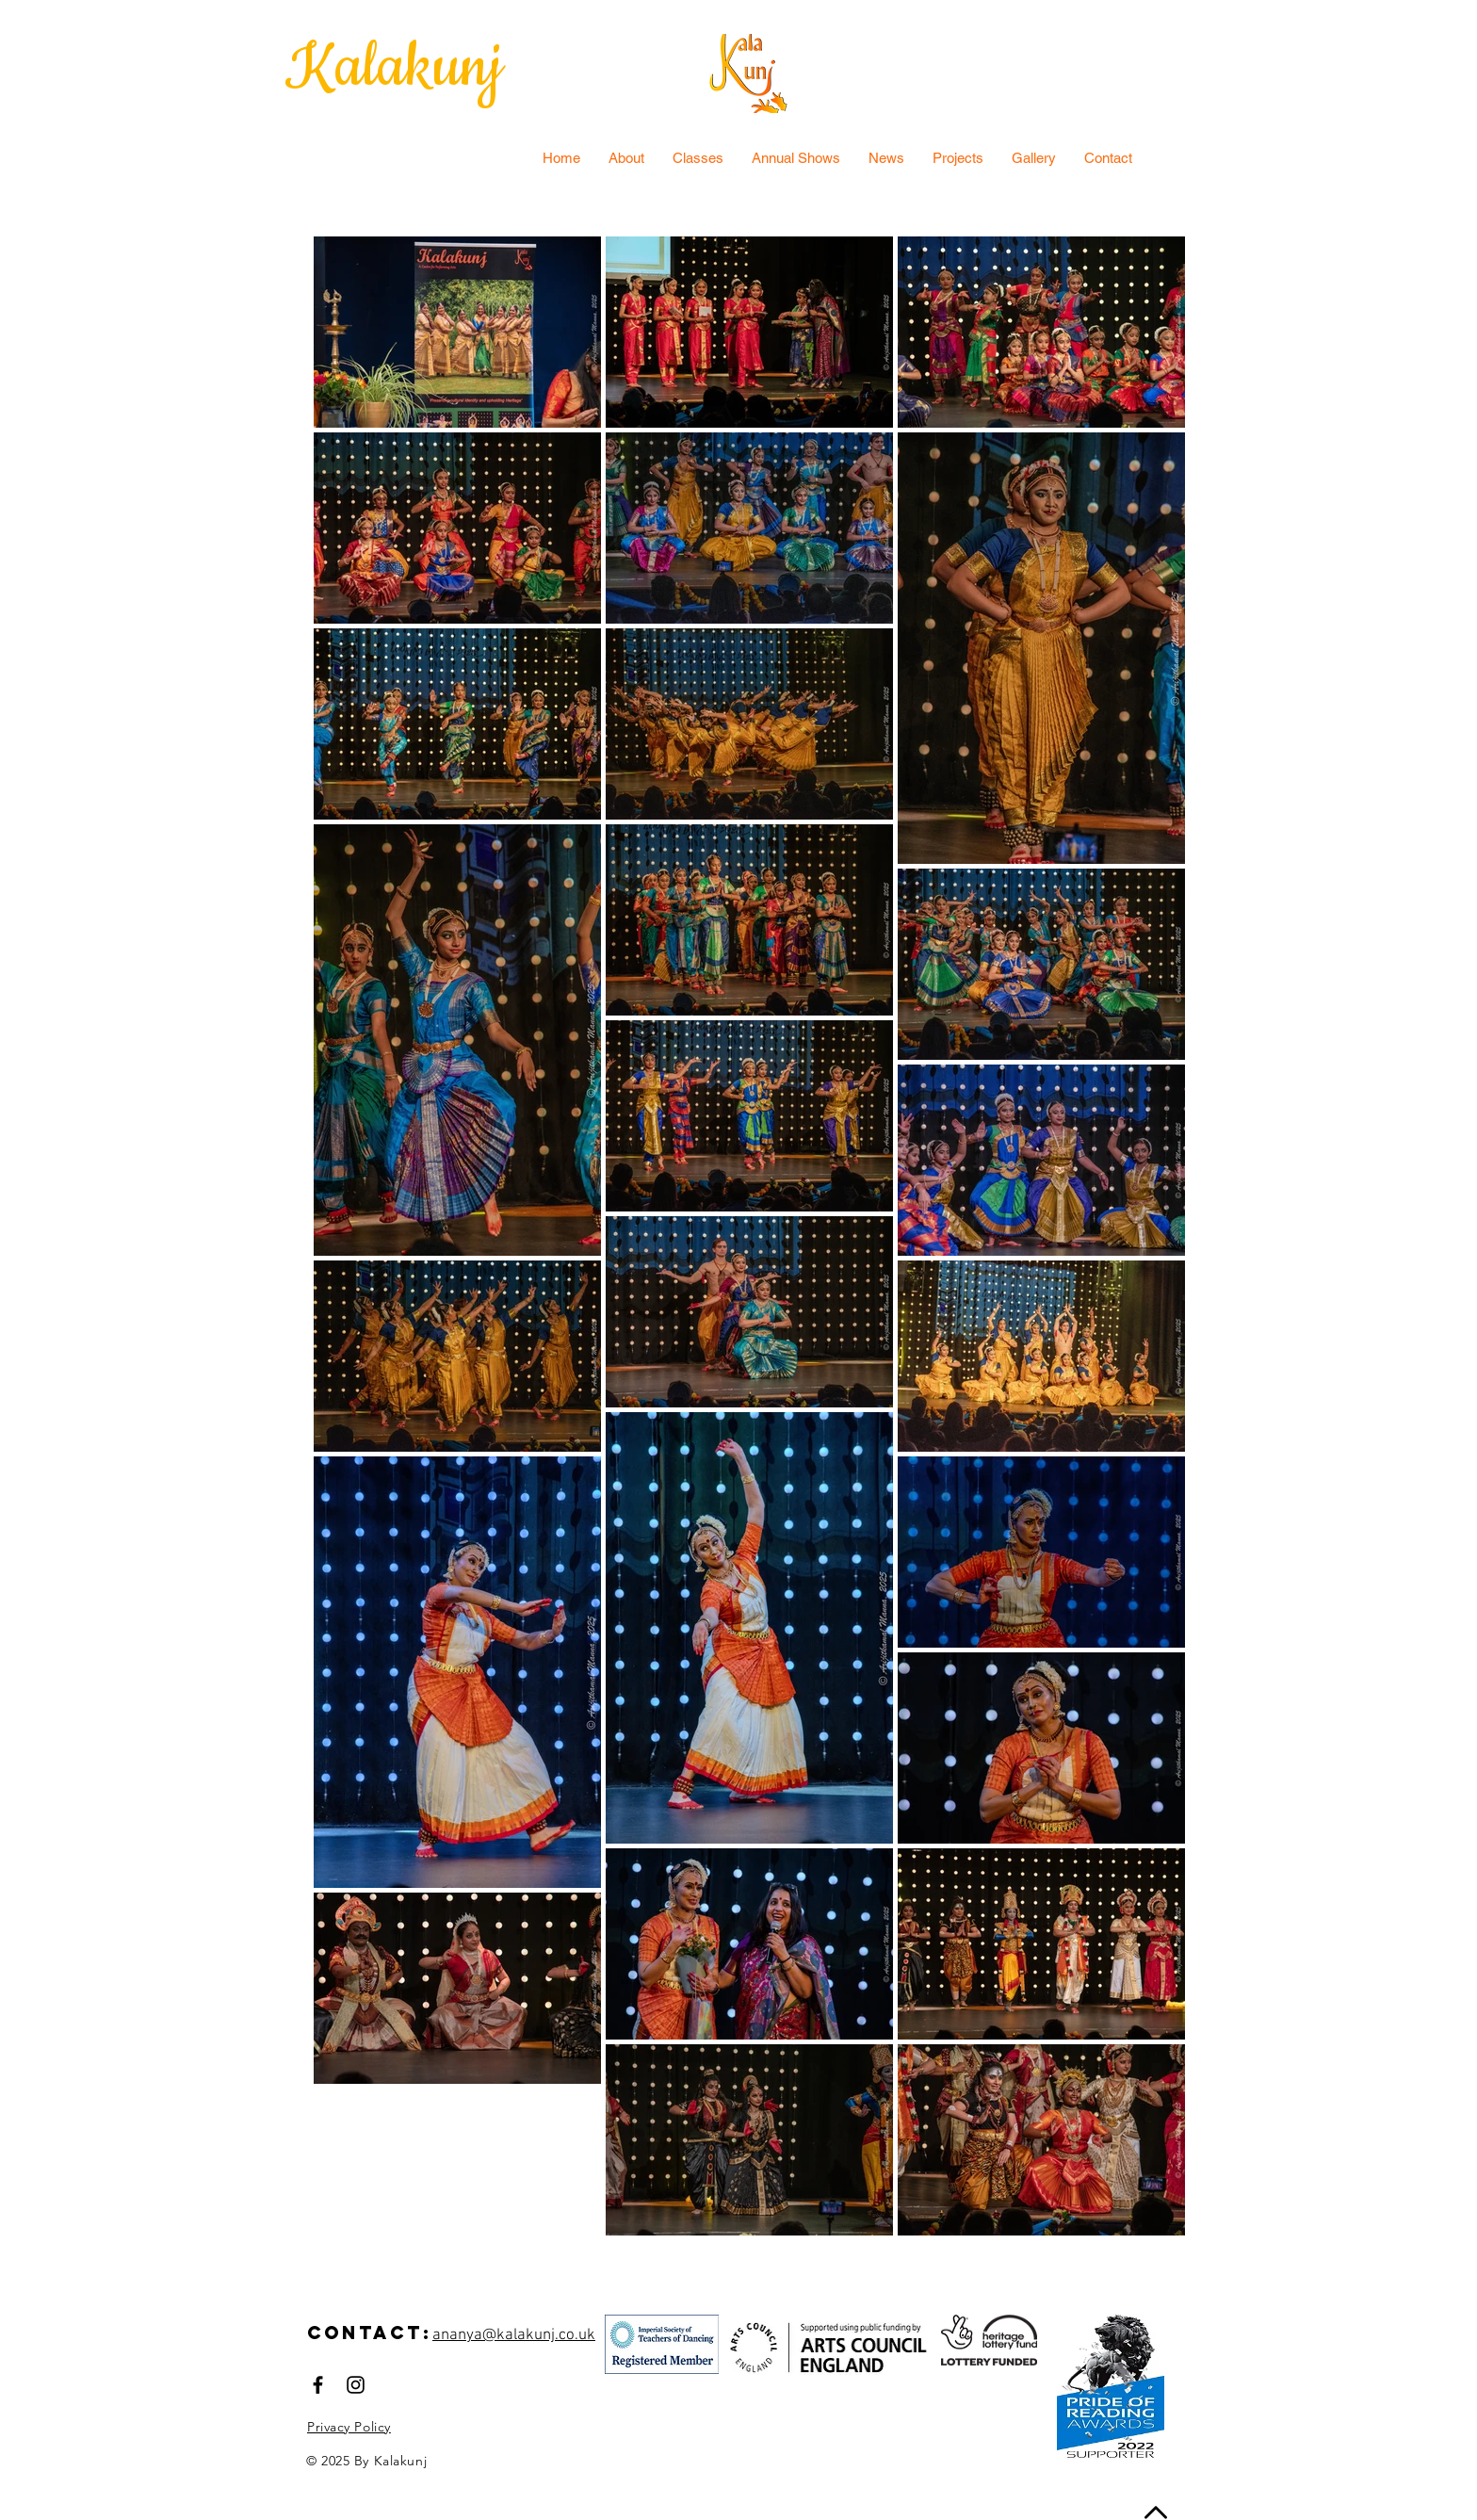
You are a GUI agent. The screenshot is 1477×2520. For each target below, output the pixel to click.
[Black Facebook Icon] (318, 2385)
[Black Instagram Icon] (355, 2385)
